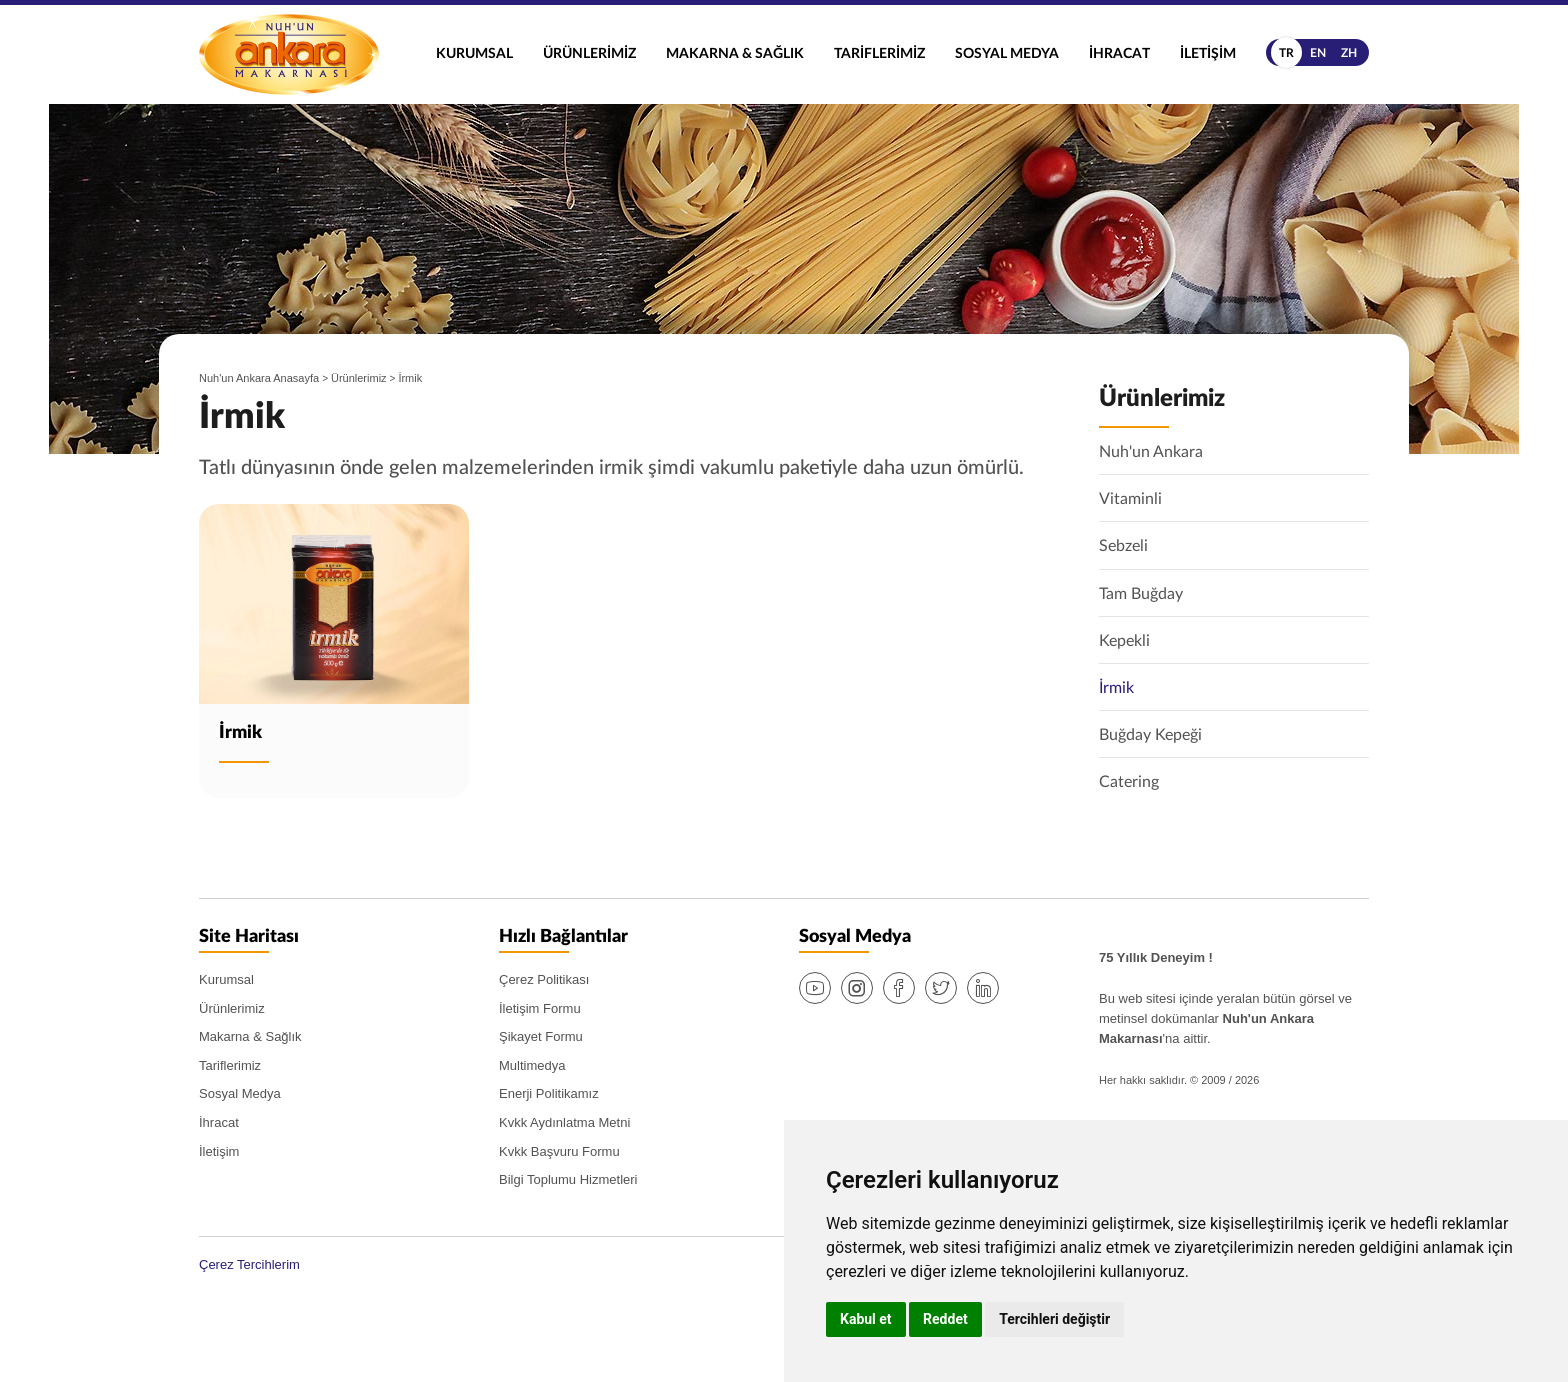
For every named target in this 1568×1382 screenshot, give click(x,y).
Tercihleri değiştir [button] (1054, 1319)
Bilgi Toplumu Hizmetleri (568, 1180)
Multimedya (532, 1066)
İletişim (1208, 54)
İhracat (1119, 54)
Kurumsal (474, 54)
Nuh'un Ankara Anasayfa (259, 378)
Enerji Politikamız (549, 1094)
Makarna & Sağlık (735, 54)
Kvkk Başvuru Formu (559, 1151)
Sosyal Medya (1007, 54)
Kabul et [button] (866, 1319)
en (1318, 53)
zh (1349, 53)
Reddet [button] (945, 1319)
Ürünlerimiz (589, 54)
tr (1286, 53)
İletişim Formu (540, 1008)
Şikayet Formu (541, 1037)
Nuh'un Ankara (289, 54)
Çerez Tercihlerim (249, 1265)
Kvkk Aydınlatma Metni (564, 1123)
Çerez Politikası (544, 980)
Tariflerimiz (879, 54)
